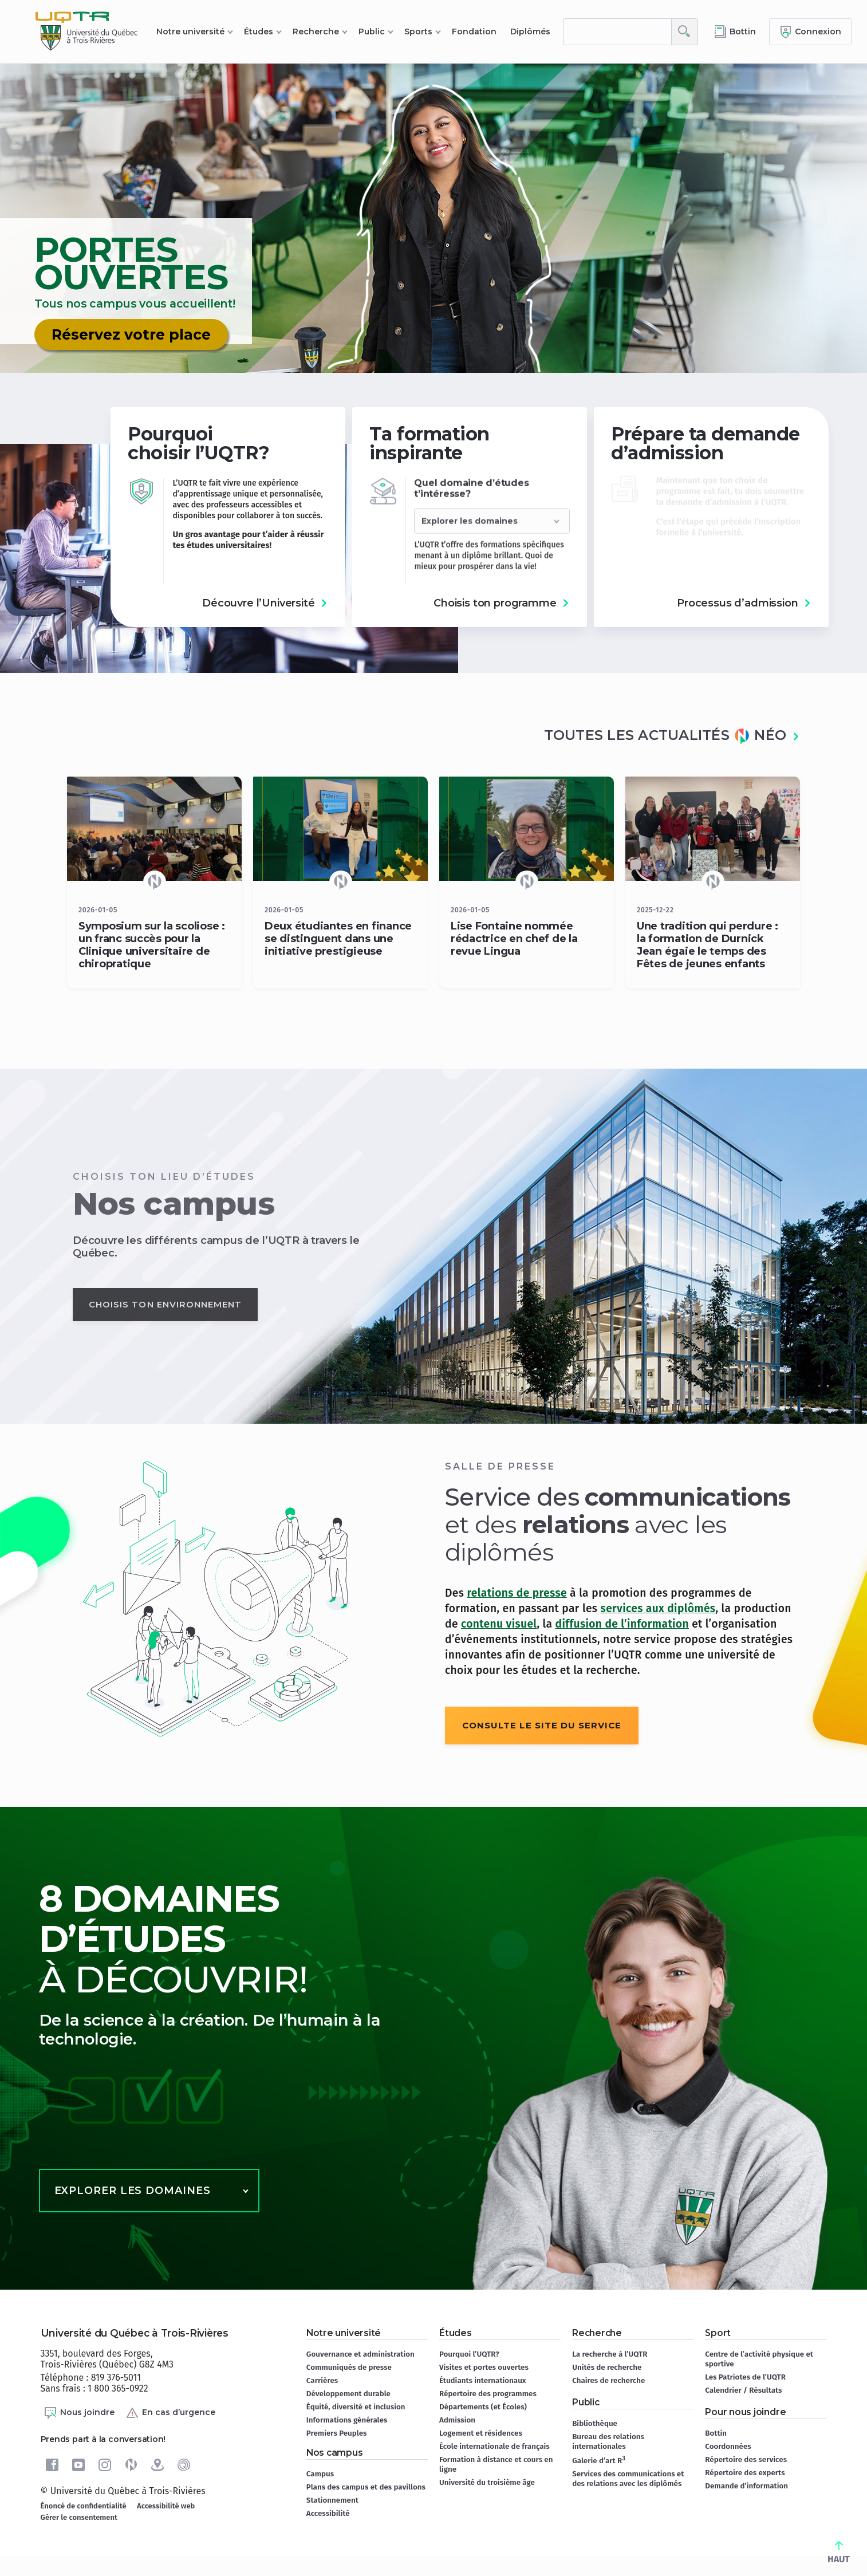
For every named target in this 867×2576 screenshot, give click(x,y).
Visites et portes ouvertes (484, 2367)
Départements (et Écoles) (483, 2407)
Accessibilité (328, 2513)
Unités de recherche (606, 2367)
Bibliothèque (594, 2423)
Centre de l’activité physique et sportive (759, 2359)
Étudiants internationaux (482, 2380)
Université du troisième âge (487, 2482)
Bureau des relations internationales (608, 2441)
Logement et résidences (480, 2433)
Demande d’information (746, 2486)
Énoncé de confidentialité (84, 2506)
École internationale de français (494, 2446)
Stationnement (332, 2500)
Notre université (190, 31)
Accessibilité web (166, 2506)
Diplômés (530, 31)
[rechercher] (617, 31)
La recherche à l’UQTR (609, 2354)
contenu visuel (499, 1623)
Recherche (316, 31)
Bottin (716, 2433)
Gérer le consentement (79, 2517)
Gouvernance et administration (360, 2354)
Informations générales (346, 2420)
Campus (320, 2474)
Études (258, 31)
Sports (418, 31)
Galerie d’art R (598, 2460)
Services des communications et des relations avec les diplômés (628, 2478)
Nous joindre (79, 2413)
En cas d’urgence (170, 2413)
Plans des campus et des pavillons (365, 2487)
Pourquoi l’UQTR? (469, 2354)
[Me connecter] (810, 31)
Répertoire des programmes (488, 2393)
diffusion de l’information (622, 1623)
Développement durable (348, 2393)
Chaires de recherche (608, 2380)
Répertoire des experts (745, 2472)
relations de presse (516, 1593)
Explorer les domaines (132, 2190)
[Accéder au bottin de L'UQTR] (735, 31)
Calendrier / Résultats (743, 2390)
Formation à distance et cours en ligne (496, 2464)
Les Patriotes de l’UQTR (745, 2377)
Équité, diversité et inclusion (355, 2407)
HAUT (838, 2553)
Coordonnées (728, 2446)
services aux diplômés (658, 1608)
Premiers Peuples (336, 2433)
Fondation (474, 31)
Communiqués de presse (349, 2367)
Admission (457, 2420)
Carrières (322, 2380)
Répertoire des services (746, 2459)
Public (371, 31)
